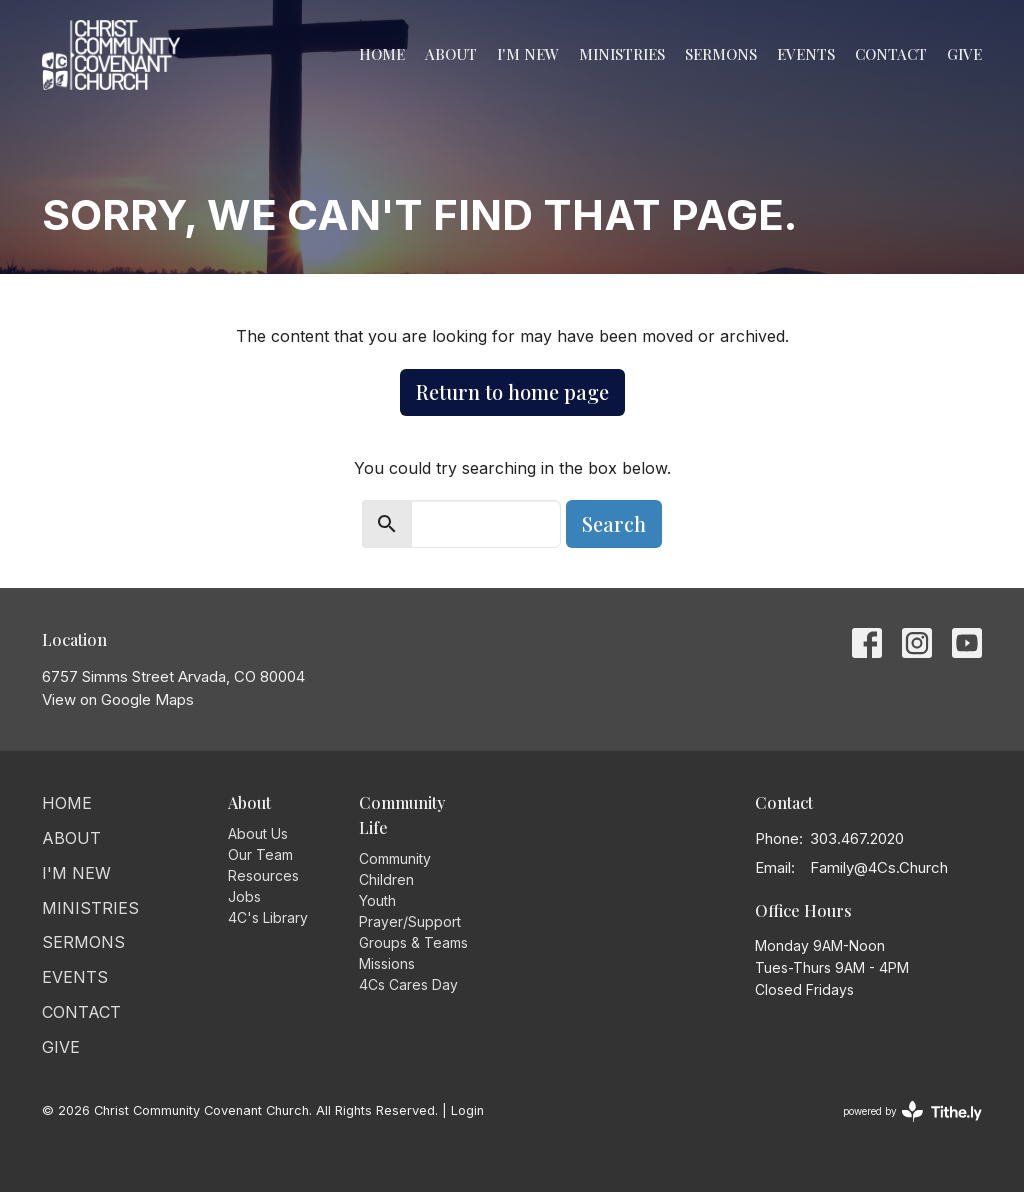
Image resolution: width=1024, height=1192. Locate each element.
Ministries (622, 54)
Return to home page (512, 391)
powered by (912, 1111)
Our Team (260, 854)
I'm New (528, 54)
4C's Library (268, 917)
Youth (377, 900)
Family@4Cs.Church (879, 867)
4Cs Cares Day (408, 984)
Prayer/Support (410, 921)
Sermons (721, 54)
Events (806, 54)
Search (614, 523)
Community (395, 858)
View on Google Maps (118, 699)
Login (467, 1110)
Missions (387, 963)
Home (382, 54)
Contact (891, 54)
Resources (263, 875)
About (451, 54)
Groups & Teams (413, 942)
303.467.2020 (857, 838)
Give (964, 54)
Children (386, 879)
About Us (258, 833)
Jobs (244, 896)
